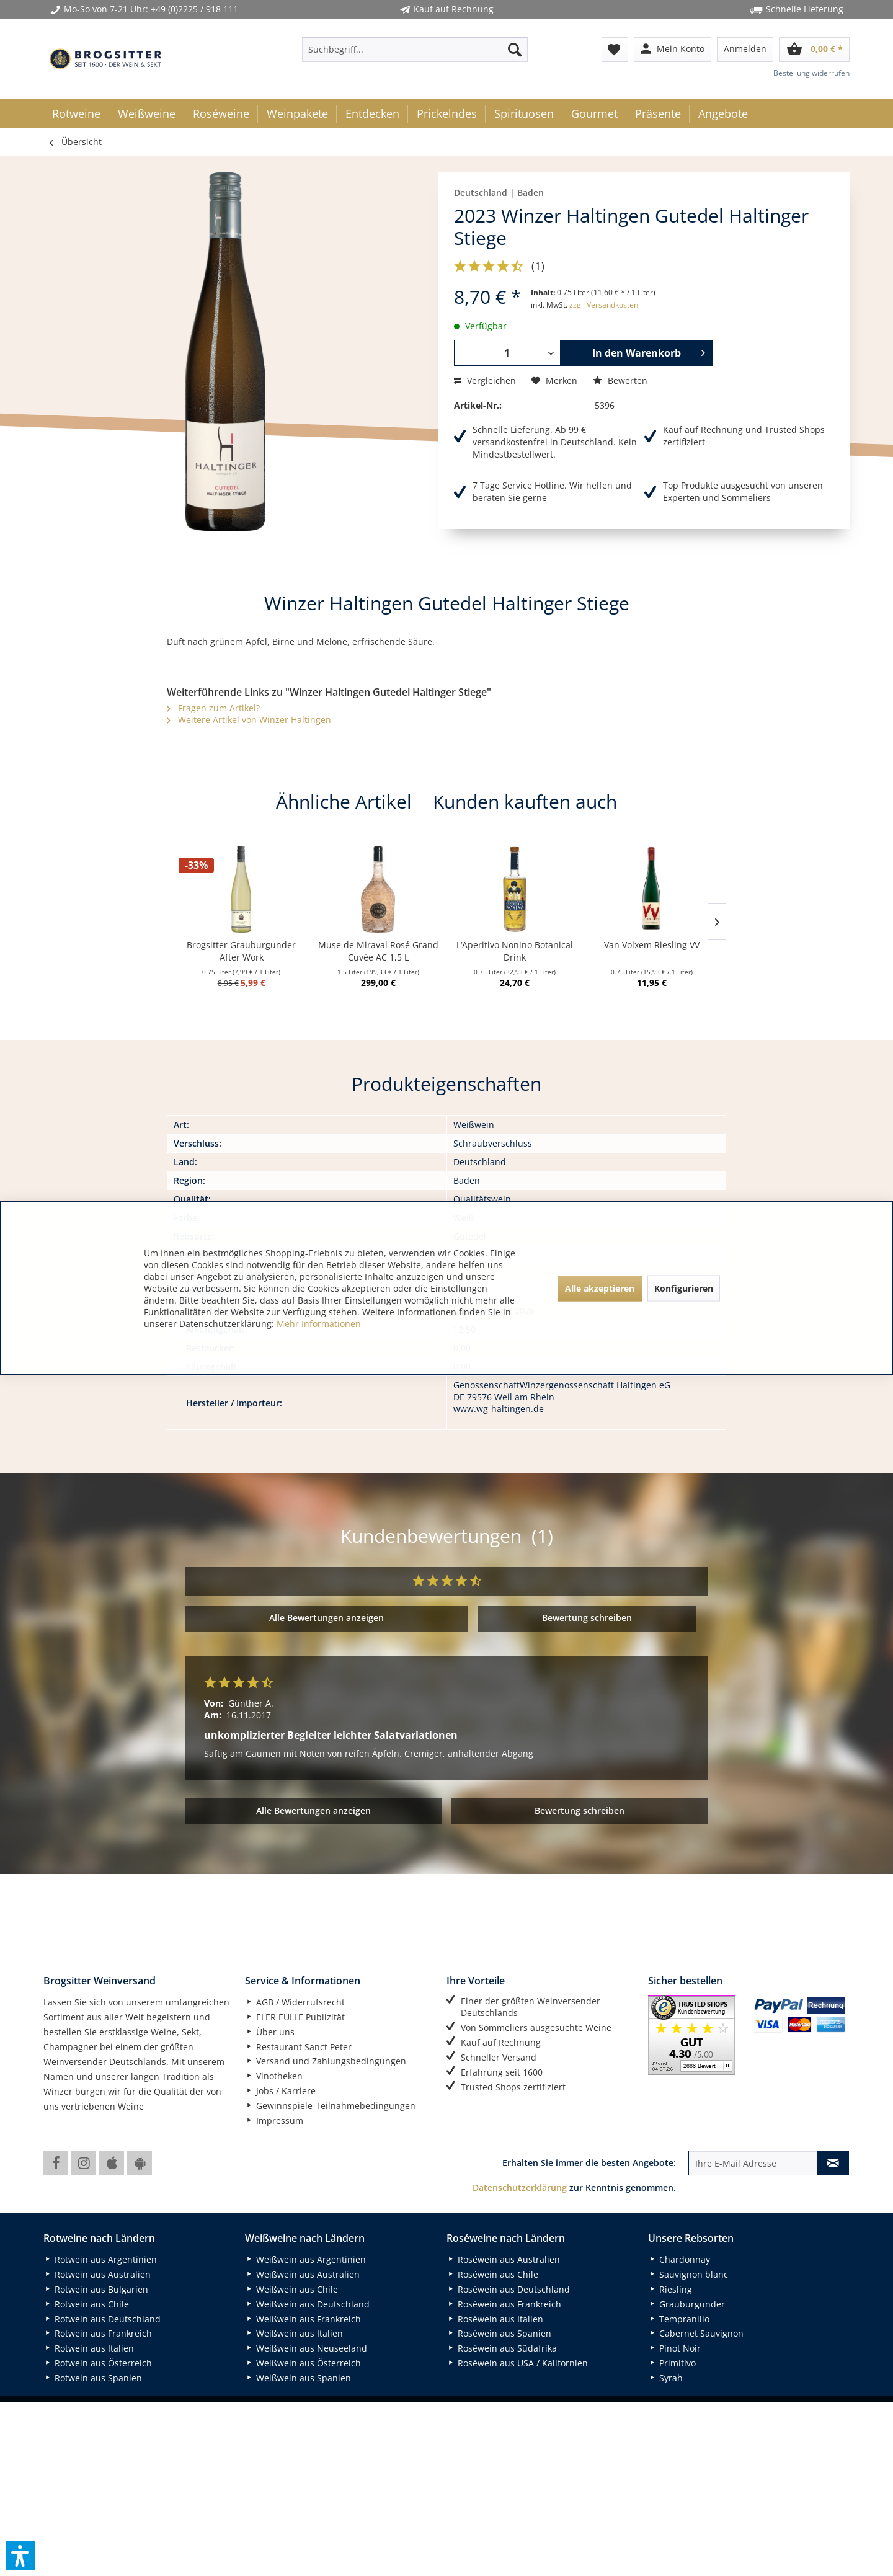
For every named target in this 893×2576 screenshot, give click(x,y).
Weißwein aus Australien (302, 2274)
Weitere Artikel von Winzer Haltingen (249, 720)
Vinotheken (274, 2076)
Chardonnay (679, 2259)
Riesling (670, 2289)
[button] (20, 2555)
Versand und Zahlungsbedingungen (325, 2061)
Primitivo (672, 2363)
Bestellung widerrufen (811, 73)
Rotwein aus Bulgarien (95, 2289)
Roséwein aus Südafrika (501, 2348)
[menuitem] (415, 49)
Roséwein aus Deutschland (508, 2289)
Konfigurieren (683, 1288)
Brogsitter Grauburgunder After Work (241, 951)
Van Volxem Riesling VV (652, 945)
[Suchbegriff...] (415, 49)
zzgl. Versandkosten (603, 305)
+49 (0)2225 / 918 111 (194, 9)
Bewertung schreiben (587, 1617)
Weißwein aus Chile (291, 2289)
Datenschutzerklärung (520, 2187)
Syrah (665, 2378)
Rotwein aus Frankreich (97, 2333)
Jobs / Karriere (280, 2091)
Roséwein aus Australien (503, 2259)
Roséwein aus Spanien (498, 2333)
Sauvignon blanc (688, 2274)
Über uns (270, 2032)
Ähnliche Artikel (344, 801)
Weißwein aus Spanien (298, 2378)
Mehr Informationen (319, 1324)
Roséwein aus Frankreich (503, 2304)
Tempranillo (678, 2319)
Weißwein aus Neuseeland (306, 2348)
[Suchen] (515, 49)
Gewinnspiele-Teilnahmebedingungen (330, 2106)
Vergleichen (485, 380)
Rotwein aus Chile (86, 2304)
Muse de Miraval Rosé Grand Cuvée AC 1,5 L (378, 951)
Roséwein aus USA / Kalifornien (517, 2363)
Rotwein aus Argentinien (100, 2259)
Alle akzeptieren (599, 1288)
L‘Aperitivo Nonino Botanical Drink (514, 951)
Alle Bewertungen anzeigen (326, 1617)
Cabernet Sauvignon (696, 2333)
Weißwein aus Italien (294, 2333)
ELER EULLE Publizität (295, 2017)
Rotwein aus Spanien (92, 2378)
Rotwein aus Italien (88, 2348)
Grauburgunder (686, 2304)
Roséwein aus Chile (492, 2274)
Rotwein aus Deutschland (102, 2319)
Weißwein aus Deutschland (307, 2304)
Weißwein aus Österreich (303, 2363)
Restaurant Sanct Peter (298, 2047)
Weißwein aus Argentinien (305, 2259)
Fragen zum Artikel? (213, 708)
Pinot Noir (674, 2348)
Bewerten (620, 380)
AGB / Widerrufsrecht (295, 2002)
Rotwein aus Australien (97, 2274)
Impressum (274, 2120)
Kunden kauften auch (525, 801)
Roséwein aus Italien (494, 2319)
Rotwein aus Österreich (97, 2363)
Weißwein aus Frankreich (303, 2319)
